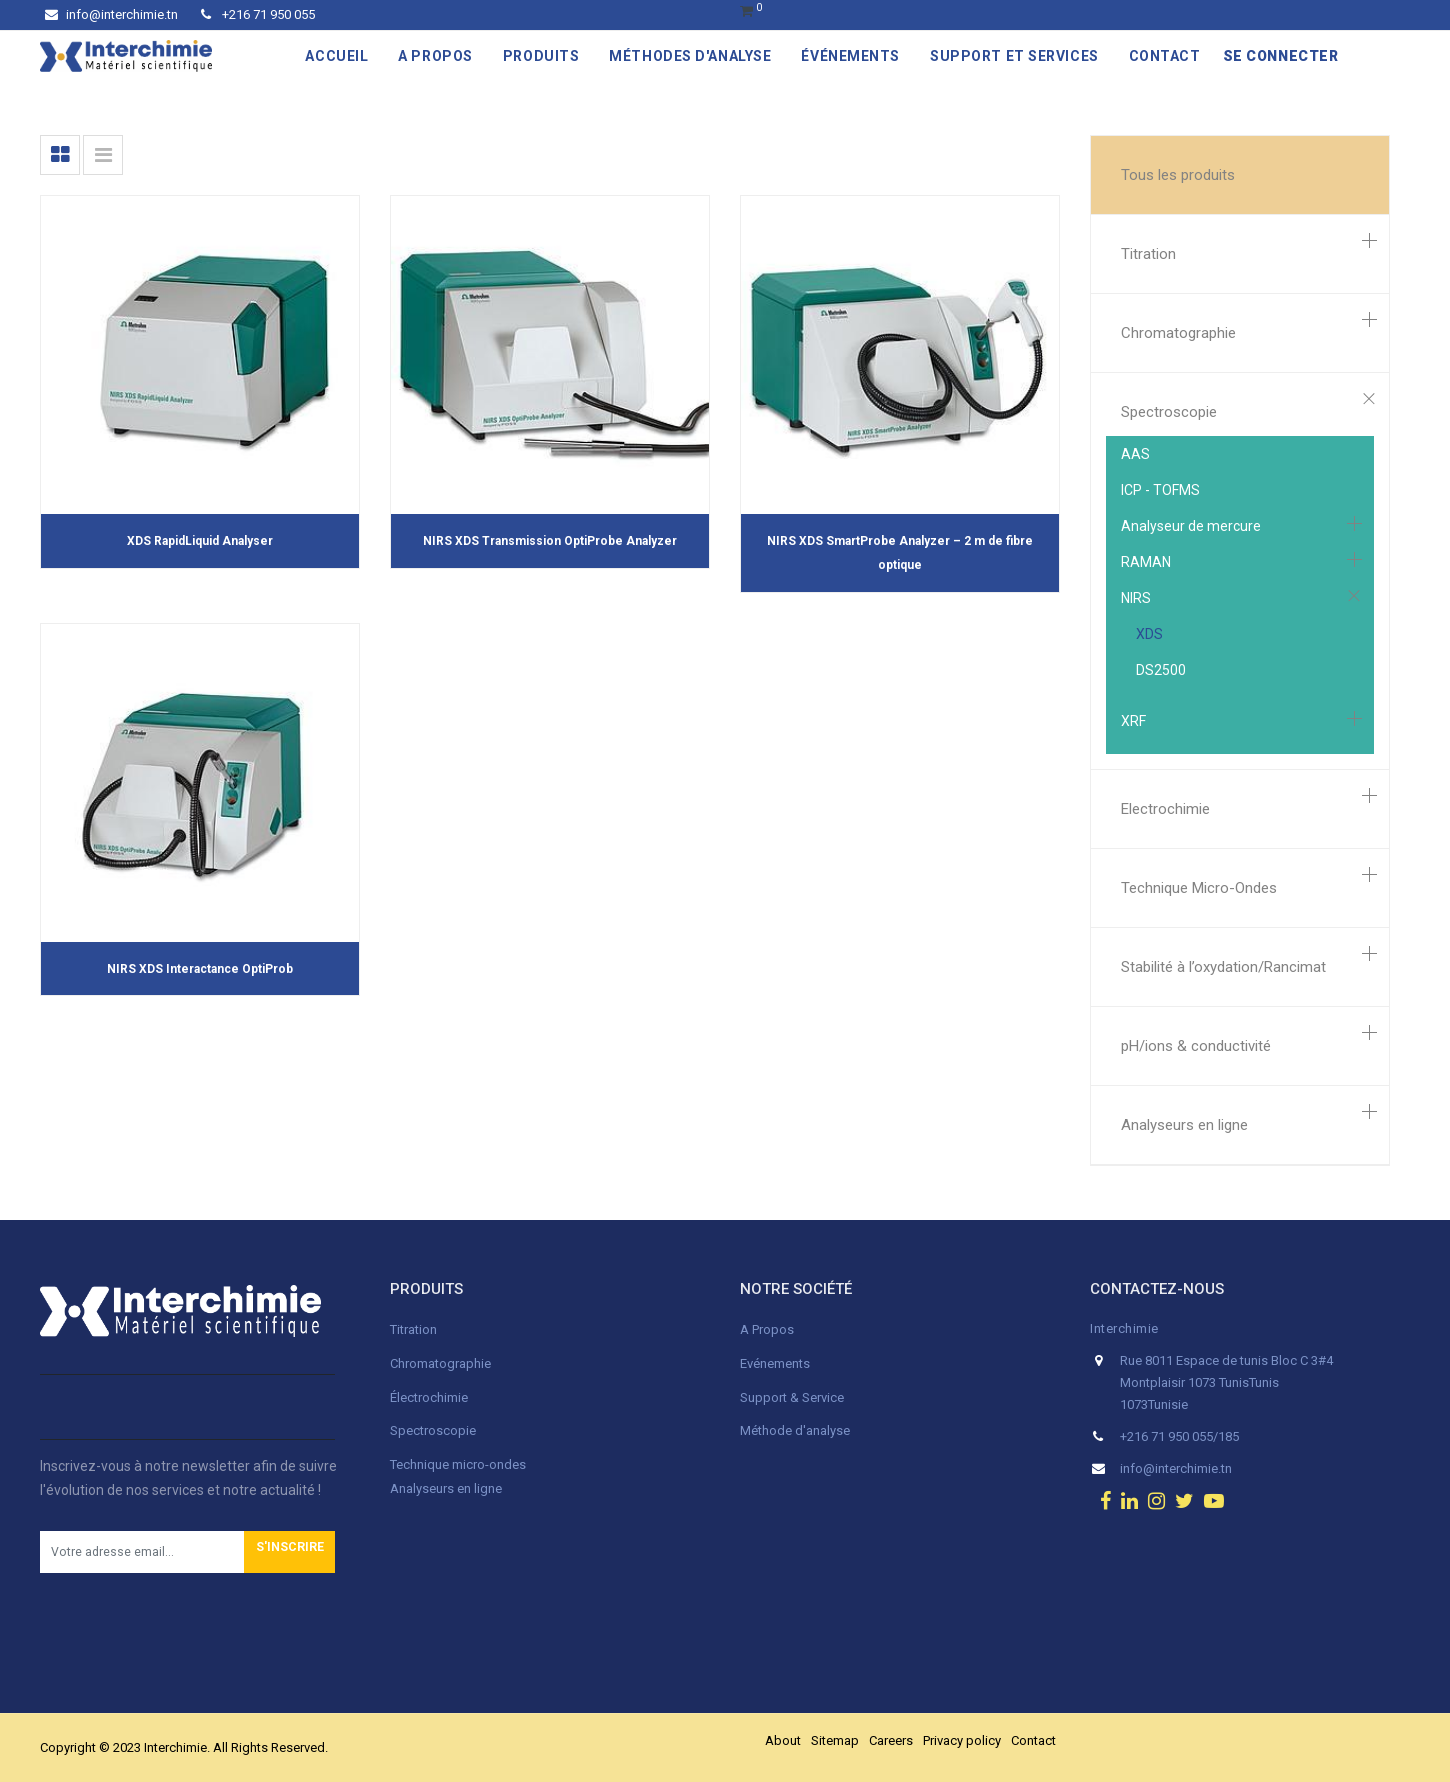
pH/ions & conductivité (1196, 1046)
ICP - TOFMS (1160, 490)
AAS (1135, 454)
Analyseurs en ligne (1184, 1125)
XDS (1149, 634)
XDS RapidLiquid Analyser (200, 541)
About (783, 1740)
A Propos (768, 1329)
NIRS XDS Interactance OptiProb (200, 969)
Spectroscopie (1169, 412)
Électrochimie (429, 1397)
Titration (1148, 254)
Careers (891, 1740)
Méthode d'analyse (795, 1430)
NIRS (1136, 598)
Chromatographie (1178, 333)
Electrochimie (1165, 809)
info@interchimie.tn (111, 14)
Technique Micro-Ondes (1199, 888)
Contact (1033, 1740)
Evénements (775, 1363)
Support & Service (792, 1397)
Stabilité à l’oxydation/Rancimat (1223, 967)
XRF (1133, 721)
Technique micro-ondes (458, 1464)
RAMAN (1146, 562)
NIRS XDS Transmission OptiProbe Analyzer (550, 541)
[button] (289, 1552)
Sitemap (835, 1740)
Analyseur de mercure (1191, 526)
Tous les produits (1178, 175)
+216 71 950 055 (258, 14)
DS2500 (1161, 670)
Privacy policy (962, 1740)
